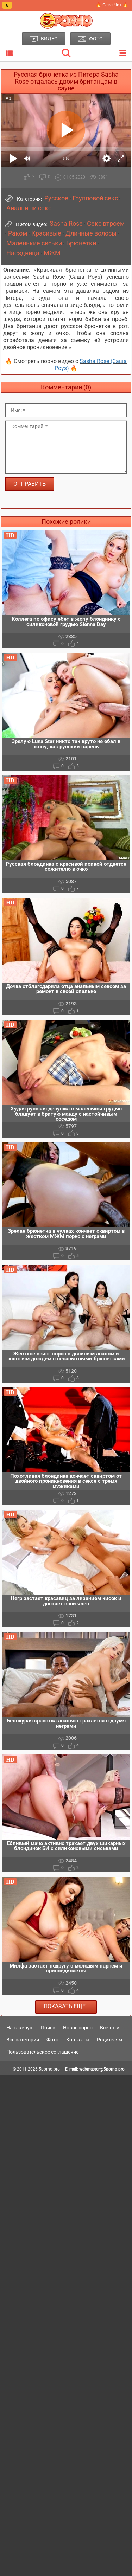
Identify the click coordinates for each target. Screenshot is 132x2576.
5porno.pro (49, 2069)
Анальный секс (28, 208)
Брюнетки (81, 243)
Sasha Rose (66, 223)
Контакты (77, 2039)
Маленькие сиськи (34, 243)
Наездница (22, 253)
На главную (19, 2027)
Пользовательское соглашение (42, 2052)
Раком (17, 233)
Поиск (48, 2027)
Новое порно (78, 2027)
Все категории (22, 2039)
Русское (56, 198)
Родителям (109, 2039)
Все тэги (109, 2027)
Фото (52, 2039)
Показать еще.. (66, 2006)
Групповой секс (95, 198)
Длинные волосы (91, 233)
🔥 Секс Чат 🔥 (112, 4)
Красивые (46, 233)
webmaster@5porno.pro (102, 2069)
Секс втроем (106, 223)
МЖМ (52, 253)
